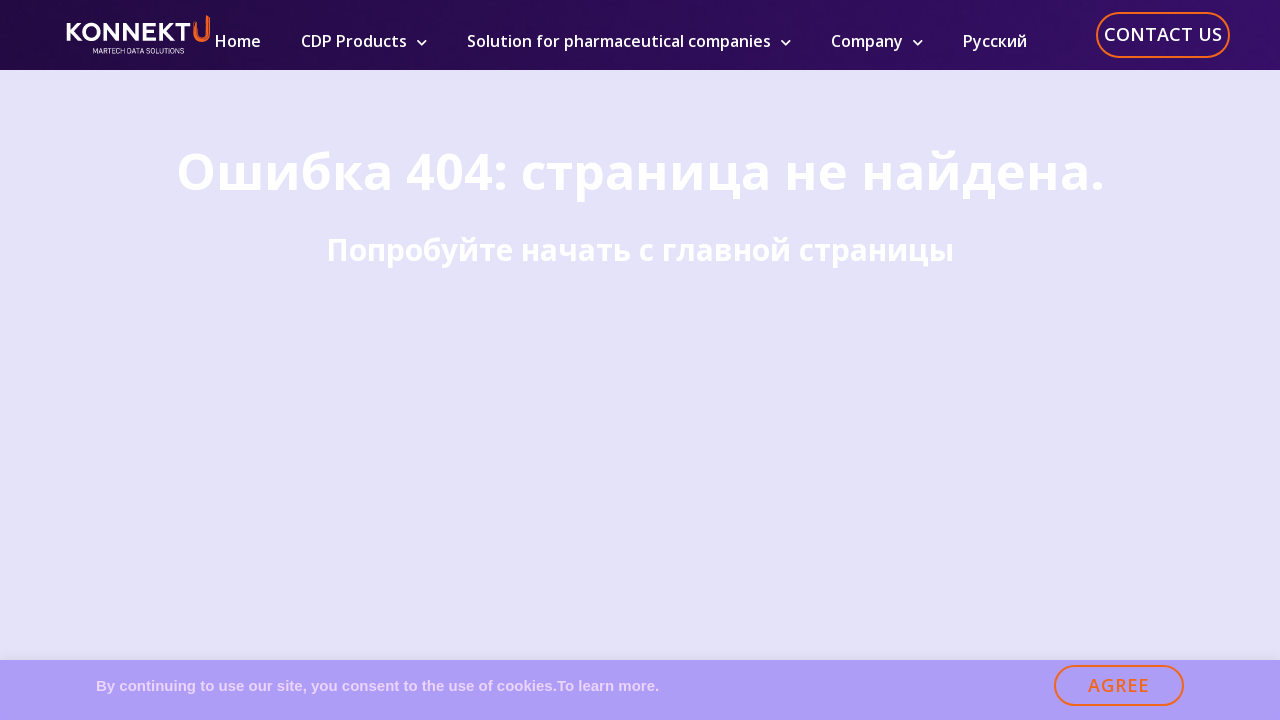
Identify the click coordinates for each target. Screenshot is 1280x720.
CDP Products (364, 41)
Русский (995, 41)
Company (877, 41)
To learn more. (608, 685)
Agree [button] (1119, 685)
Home (238, 41)
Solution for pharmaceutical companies (629, 41)
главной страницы (808, 249)
